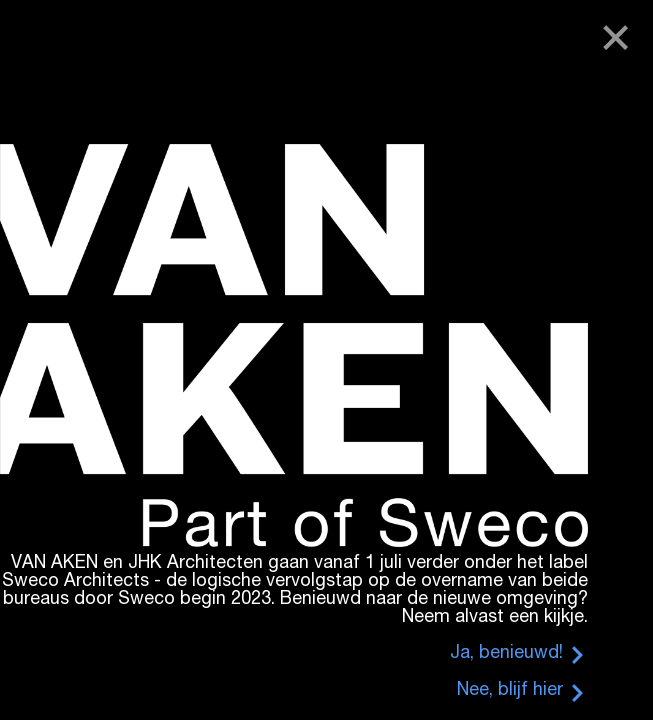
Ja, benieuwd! (506, 654)
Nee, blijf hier (510, 691)
